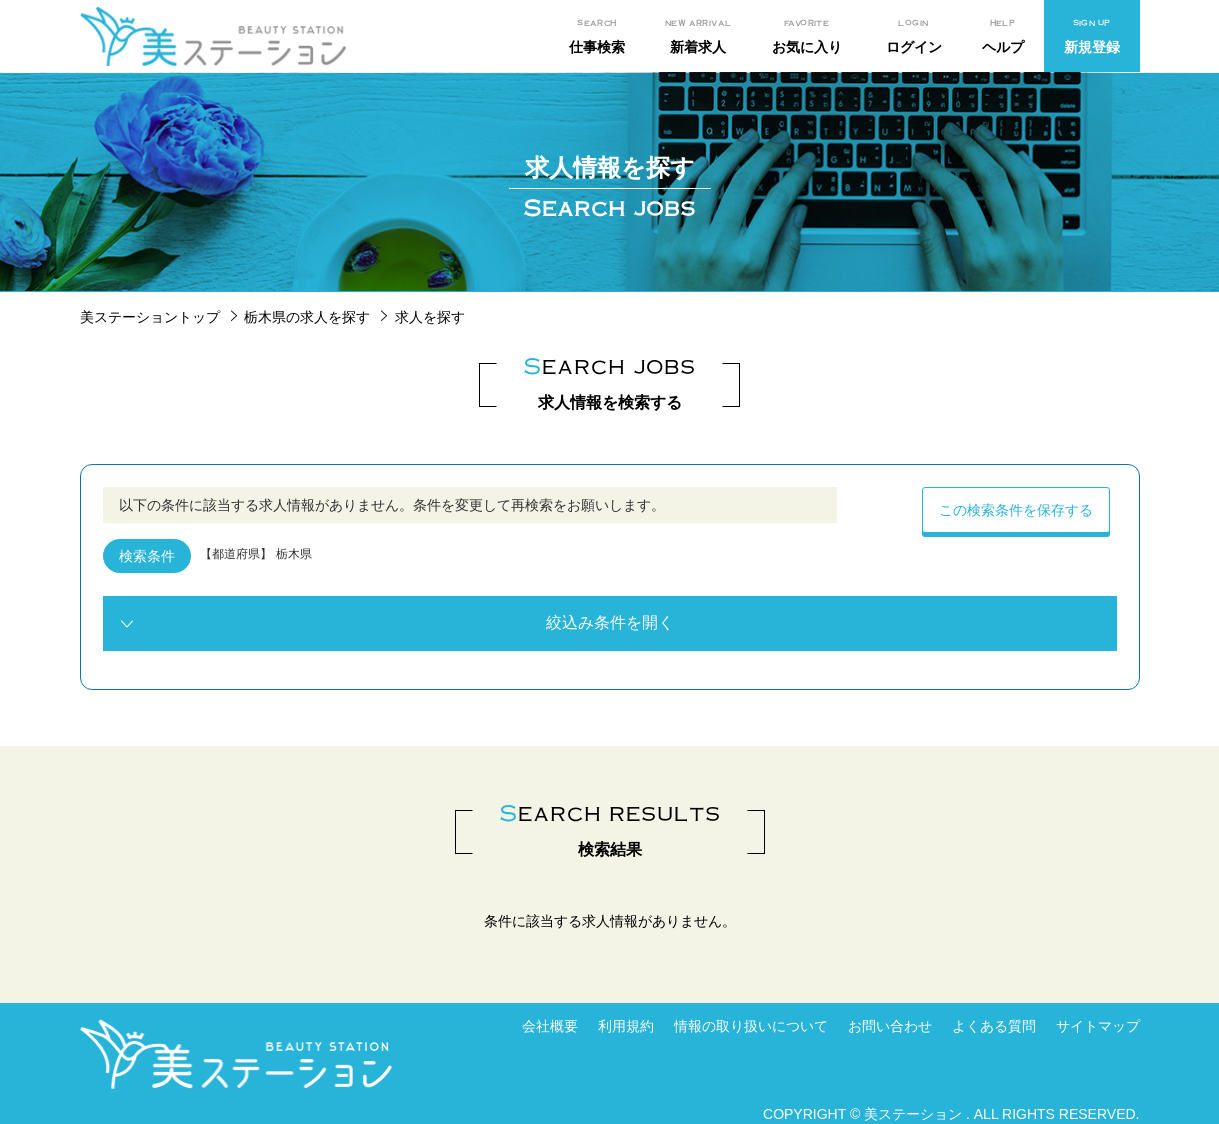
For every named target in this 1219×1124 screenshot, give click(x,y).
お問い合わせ (890, 1026)
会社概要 (550, 1026)
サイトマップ (1098, 1026)
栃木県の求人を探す (307, 317)
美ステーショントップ (150, 317)
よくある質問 (994, 1026)
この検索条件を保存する (1016, 510)
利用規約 (626, 1026)
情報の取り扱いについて (751, 1026)
